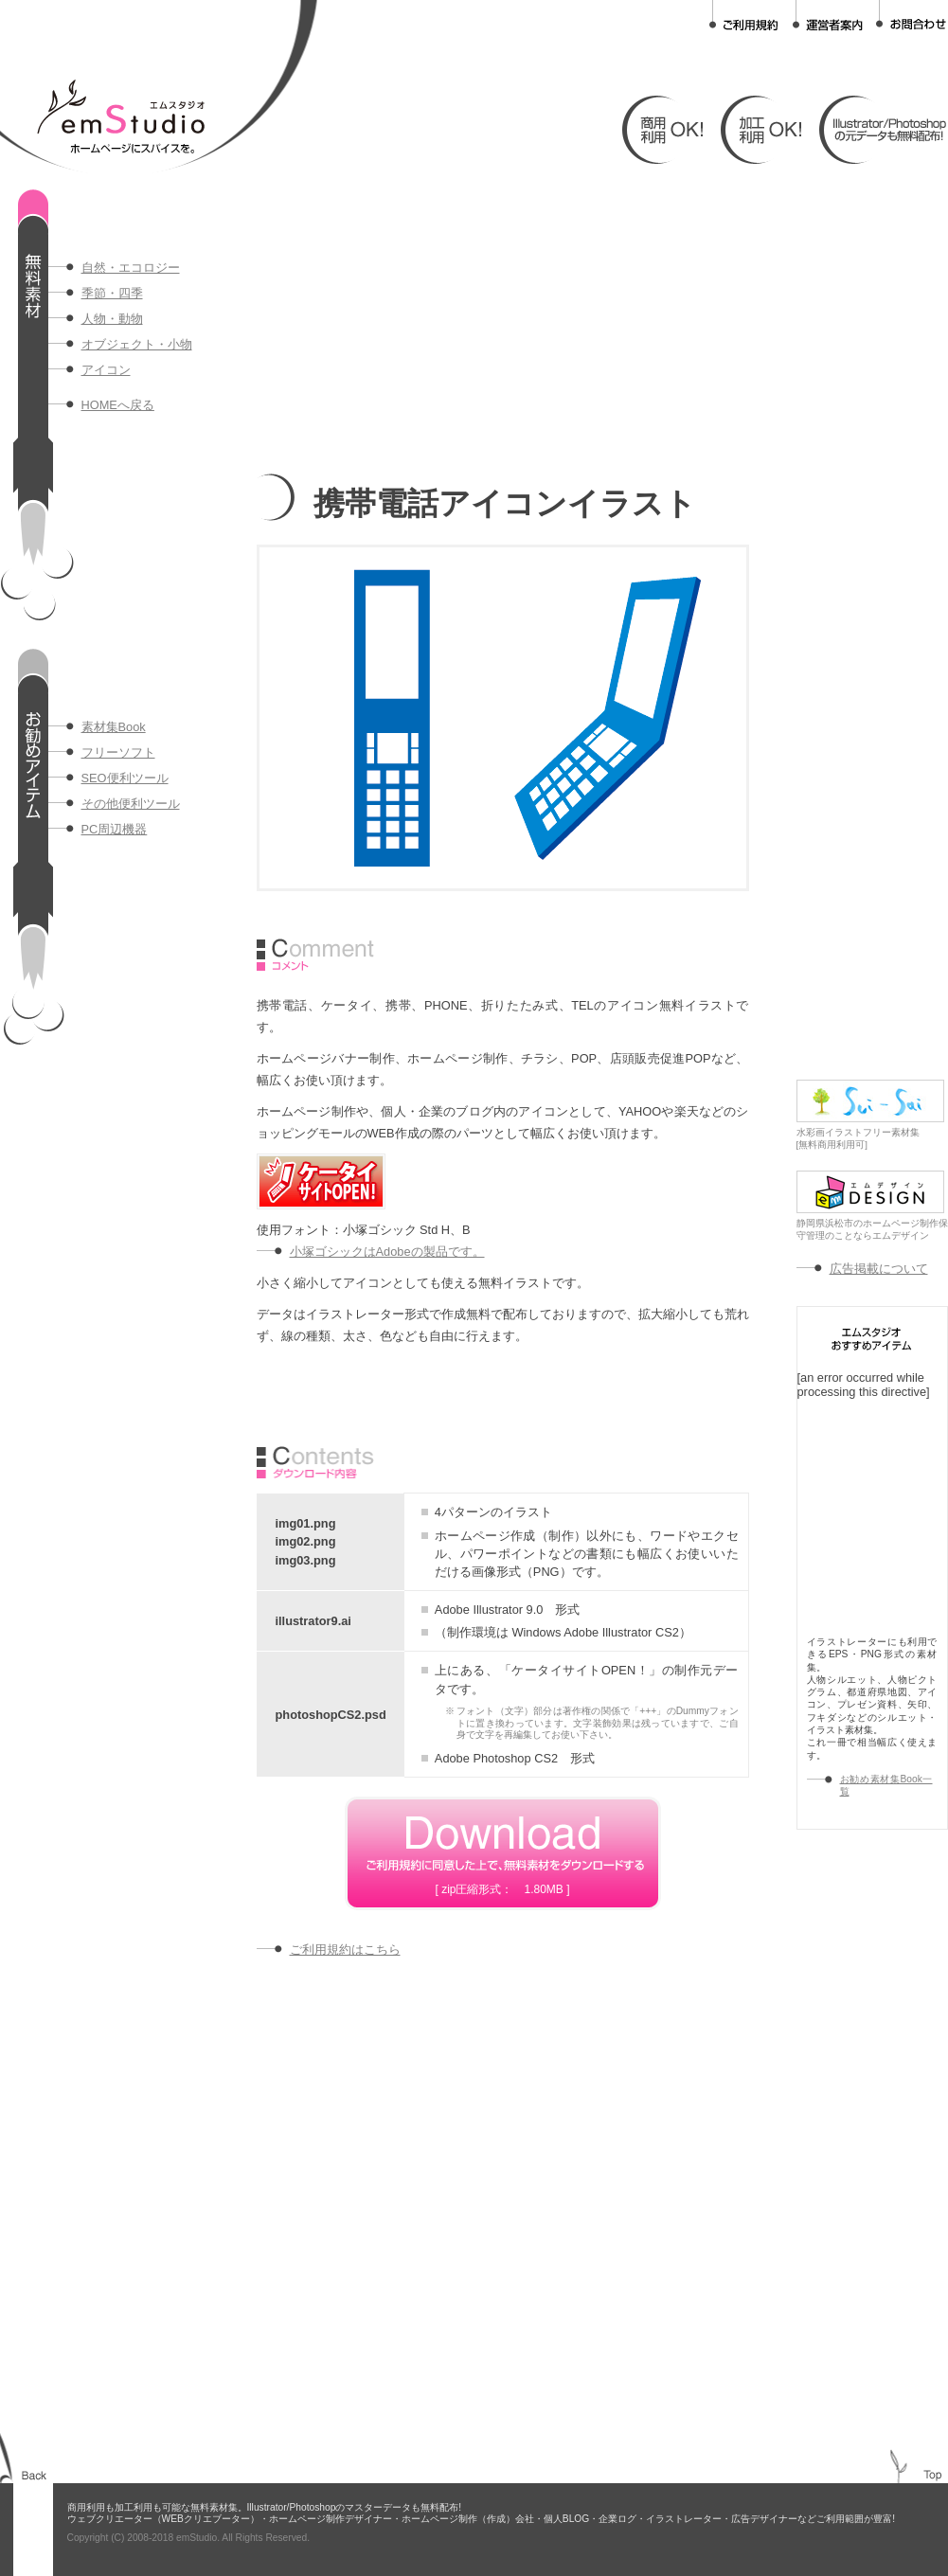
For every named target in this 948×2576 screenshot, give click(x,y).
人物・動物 (112, 319)
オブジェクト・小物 (136, 344)
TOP (933, 2475)
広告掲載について (879, 1268)
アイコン (106, 370)
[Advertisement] (479, 322)
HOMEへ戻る (117, 405)
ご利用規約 (744, 15)
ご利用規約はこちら (345, 1949)
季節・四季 (112, 293)
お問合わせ (911, 15)
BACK (34, 2475)
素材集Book (113, 727)
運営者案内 (828, 15)
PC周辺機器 (114, 829)
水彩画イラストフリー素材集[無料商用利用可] (870, 1134)
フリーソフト (118, 752)
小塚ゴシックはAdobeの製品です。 (387, 1251)
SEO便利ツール (125, 778)
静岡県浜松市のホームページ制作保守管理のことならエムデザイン (872, 1225)
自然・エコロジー (130, 267)
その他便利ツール (130, 803)
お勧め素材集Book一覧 (886, 1785)
